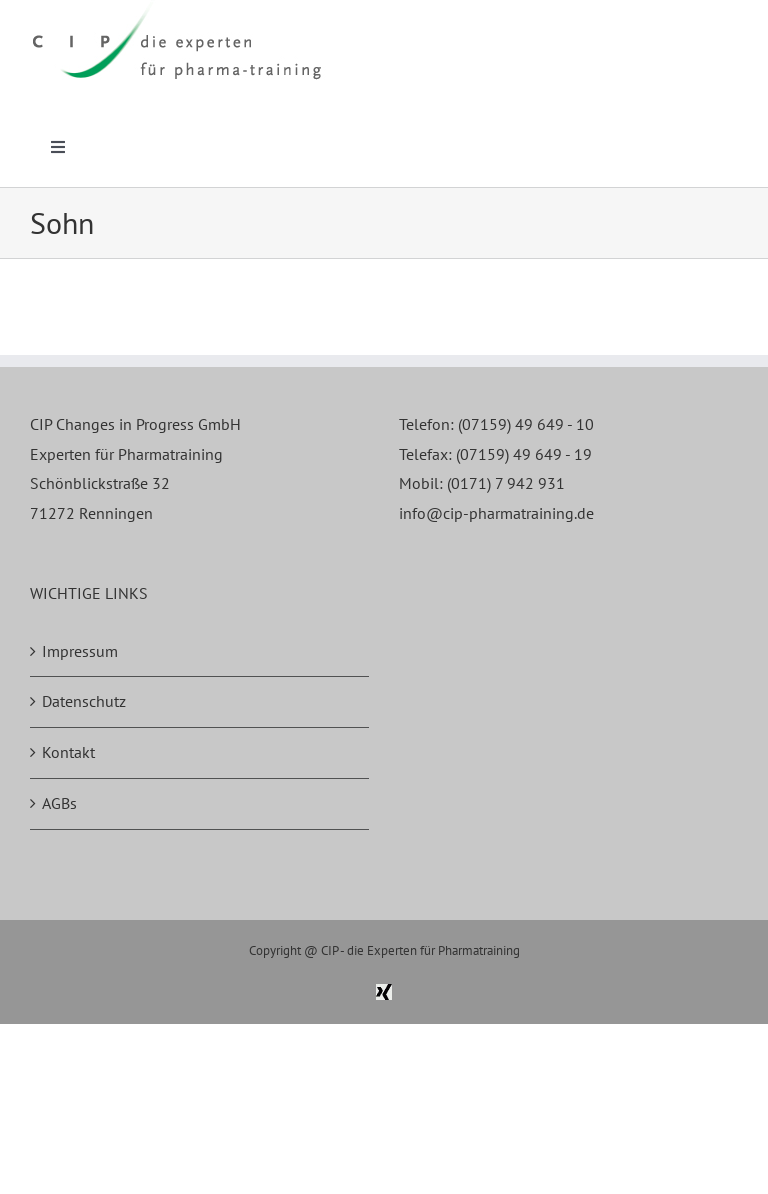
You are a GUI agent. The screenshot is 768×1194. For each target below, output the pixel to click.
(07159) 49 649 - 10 (526, 424)
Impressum (80, 651)
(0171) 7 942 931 (506, 483)
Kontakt (68, 752)
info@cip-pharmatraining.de (496, 513)
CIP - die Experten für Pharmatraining (420, 950)
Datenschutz (84, 701)
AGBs (59, 803)
